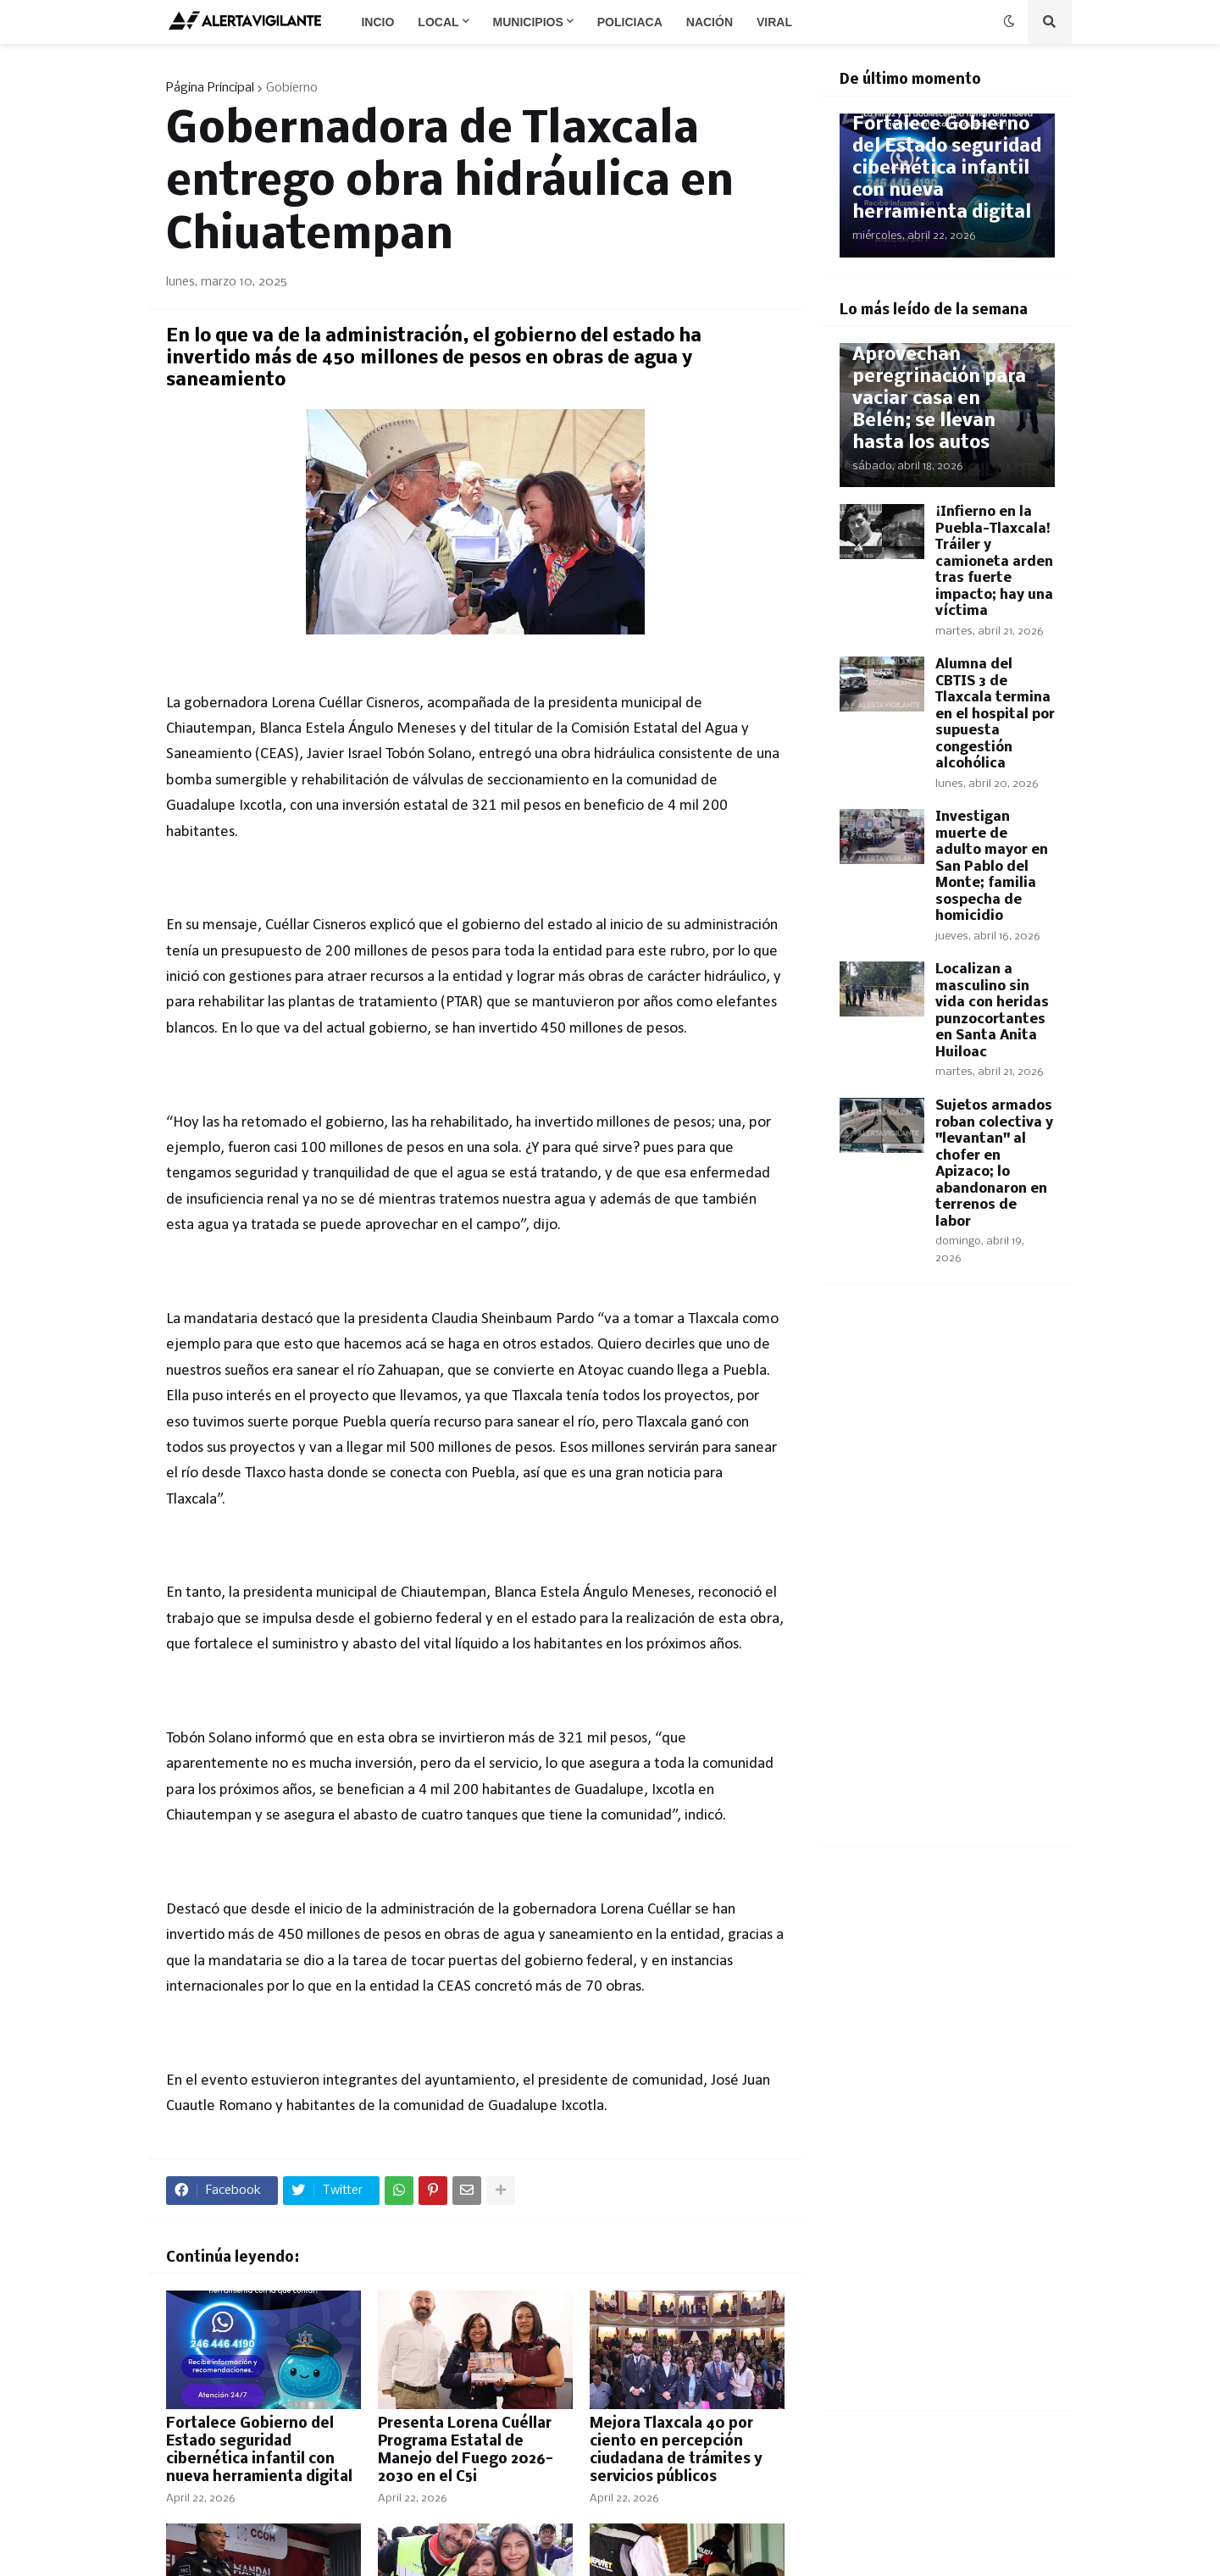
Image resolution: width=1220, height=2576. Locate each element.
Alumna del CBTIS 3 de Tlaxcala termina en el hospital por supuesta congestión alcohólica (995, 714)
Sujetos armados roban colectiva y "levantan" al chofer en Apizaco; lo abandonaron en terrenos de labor (994, 1164)
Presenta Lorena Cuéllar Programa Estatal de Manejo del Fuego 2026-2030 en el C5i (465, 2450)
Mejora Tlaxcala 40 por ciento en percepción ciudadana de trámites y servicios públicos (676, 2450)
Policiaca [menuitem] (630, 22)
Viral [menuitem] (774, 22)
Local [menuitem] (438, 22)
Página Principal (210, 88)
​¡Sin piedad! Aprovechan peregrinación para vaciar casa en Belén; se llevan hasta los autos (939, 388)
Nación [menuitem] (709, 22)
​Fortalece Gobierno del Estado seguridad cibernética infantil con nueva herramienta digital (259, 2450)
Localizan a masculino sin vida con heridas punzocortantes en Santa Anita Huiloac (992, 1011)
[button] (1009, 22)
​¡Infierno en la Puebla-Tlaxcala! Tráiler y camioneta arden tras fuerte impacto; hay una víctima (994, 561)
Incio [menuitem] (377, 22)
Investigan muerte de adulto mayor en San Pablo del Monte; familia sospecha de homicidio (991, 866)
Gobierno (292, 88)
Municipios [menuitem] (528, 22)
